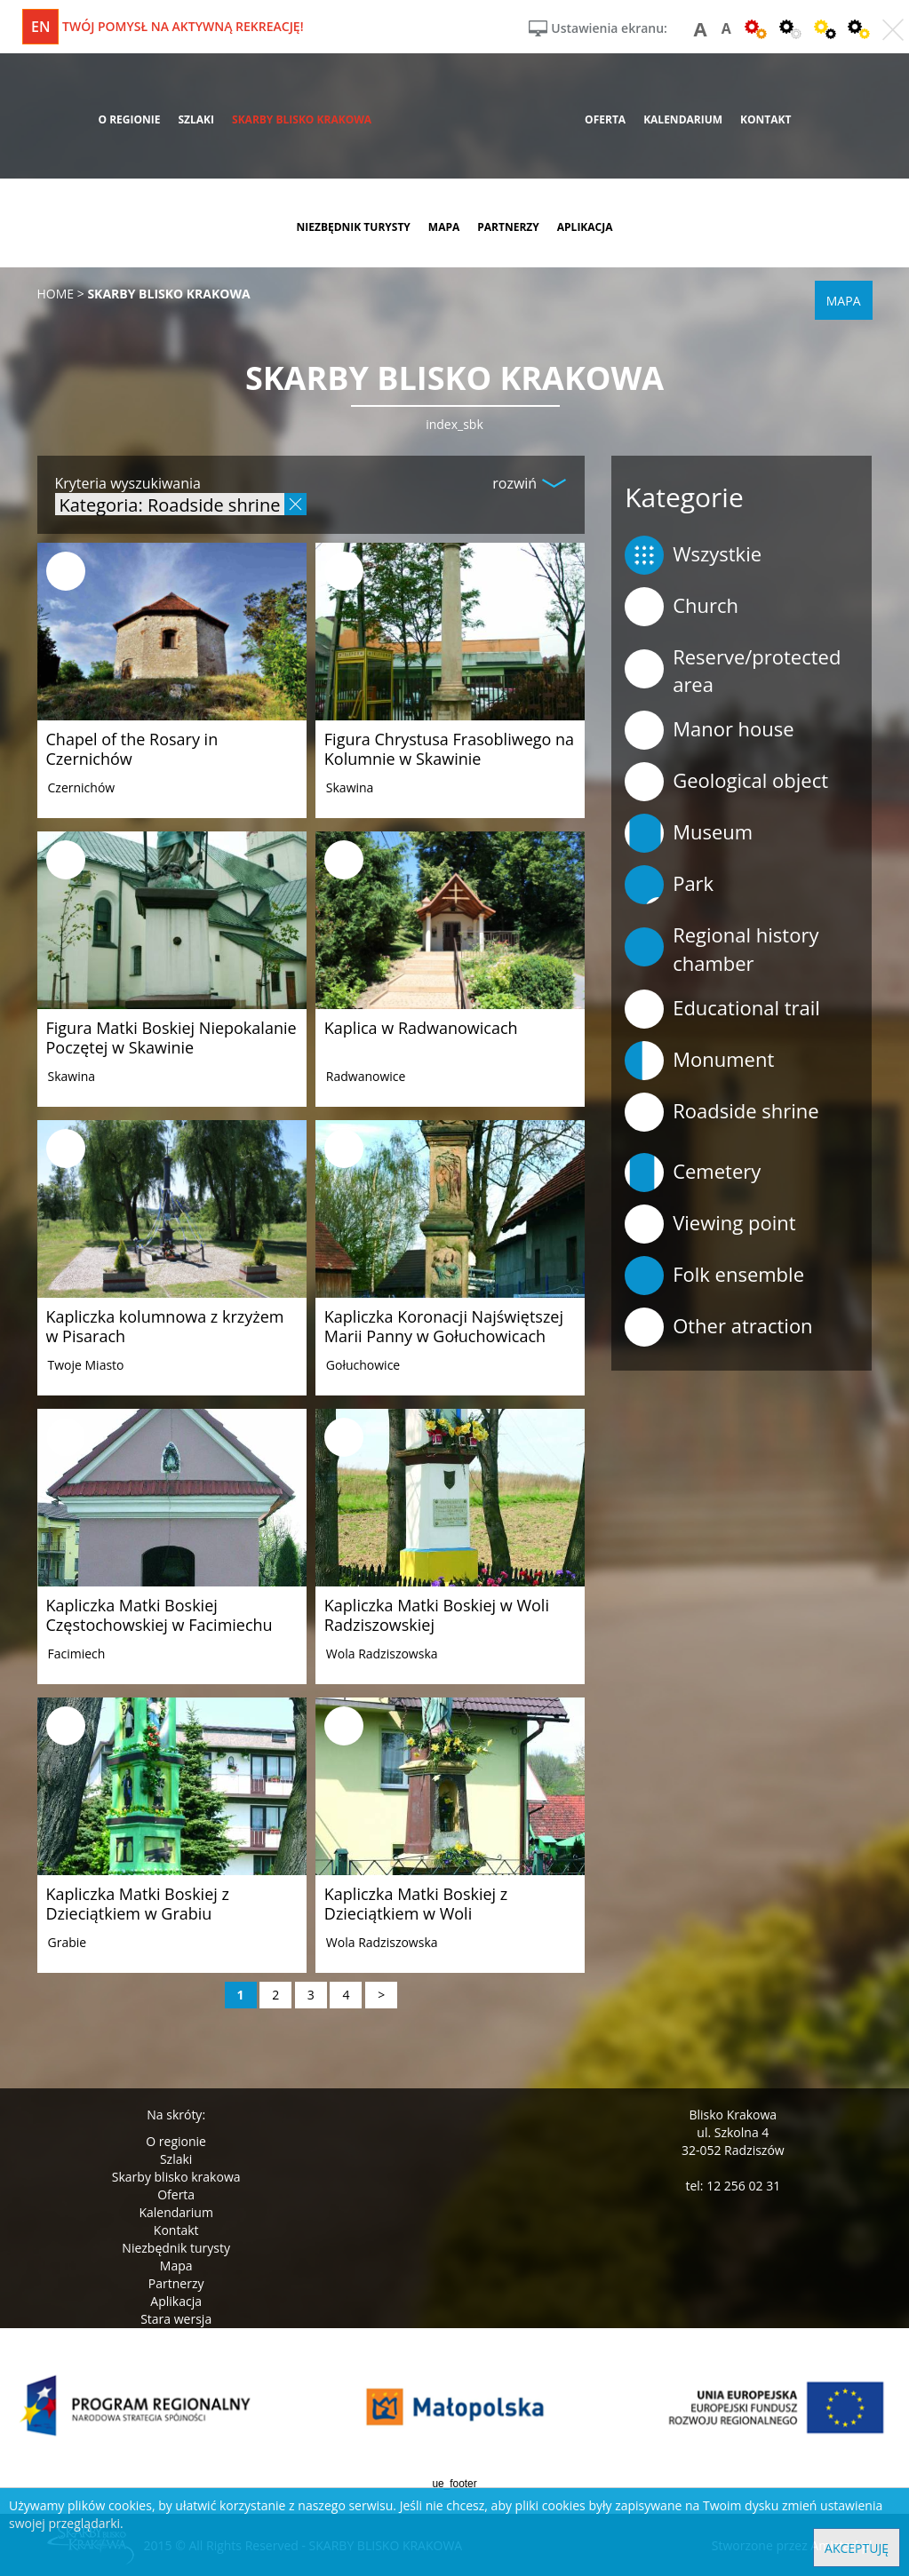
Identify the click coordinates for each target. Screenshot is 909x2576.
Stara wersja (175, 2318)
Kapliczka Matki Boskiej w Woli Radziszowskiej (436, 1614)
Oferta (176, 2194)
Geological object (726, 781)
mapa (443, 227)
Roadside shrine (721, 1112)
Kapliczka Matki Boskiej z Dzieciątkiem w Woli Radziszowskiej (415, 1913)
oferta (605, 119)
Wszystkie (693, 555)
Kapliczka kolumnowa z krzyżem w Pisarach (165, 1326)
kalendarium (682, 119)
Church (681, 606)
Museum (689, 833)
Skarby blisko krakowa (176, 2176)
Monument (699, 1060)
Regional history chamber (721, 948)
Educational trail (722, 1009)
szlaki (196, 119)
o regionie (129, 119)
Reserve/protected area (733, 670)
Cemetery (693, 1172)
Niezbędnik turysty (176, 2247)
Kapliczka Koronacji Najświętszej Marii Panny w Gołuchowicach (443, 1326)
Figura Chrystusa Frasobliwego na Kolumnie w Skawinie (449, 748)
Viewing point (710, 1224)
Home (56, 293)
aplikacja (585, 227)
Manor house (709, 730)
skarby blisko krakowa (301, 119)
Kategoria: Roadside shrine (170, 504)
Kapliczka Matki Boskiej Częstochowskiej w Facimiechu (159, 1614)
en (40, 26)
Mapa (176, 2265)
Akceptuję (857, 2548)
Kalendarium (175, 2212)
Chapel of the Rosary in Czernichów (132, 748)
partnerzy (508, 227)
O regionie (176, 2141)
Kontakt (176, 2230)
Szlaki (176, 2159)
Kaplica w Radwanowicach (421, 1027)
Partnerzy (176, 2283)
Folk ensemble (714, 1275)
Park (669, 884)
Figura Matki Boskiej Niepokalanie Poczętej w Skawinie (171, 1037)
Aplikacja (176, 2301)
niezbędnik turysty (353, 227)
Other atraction (718, 1327)
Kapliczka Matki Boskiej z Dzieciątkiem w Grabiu (137, 1903)
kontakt (765, 119)
